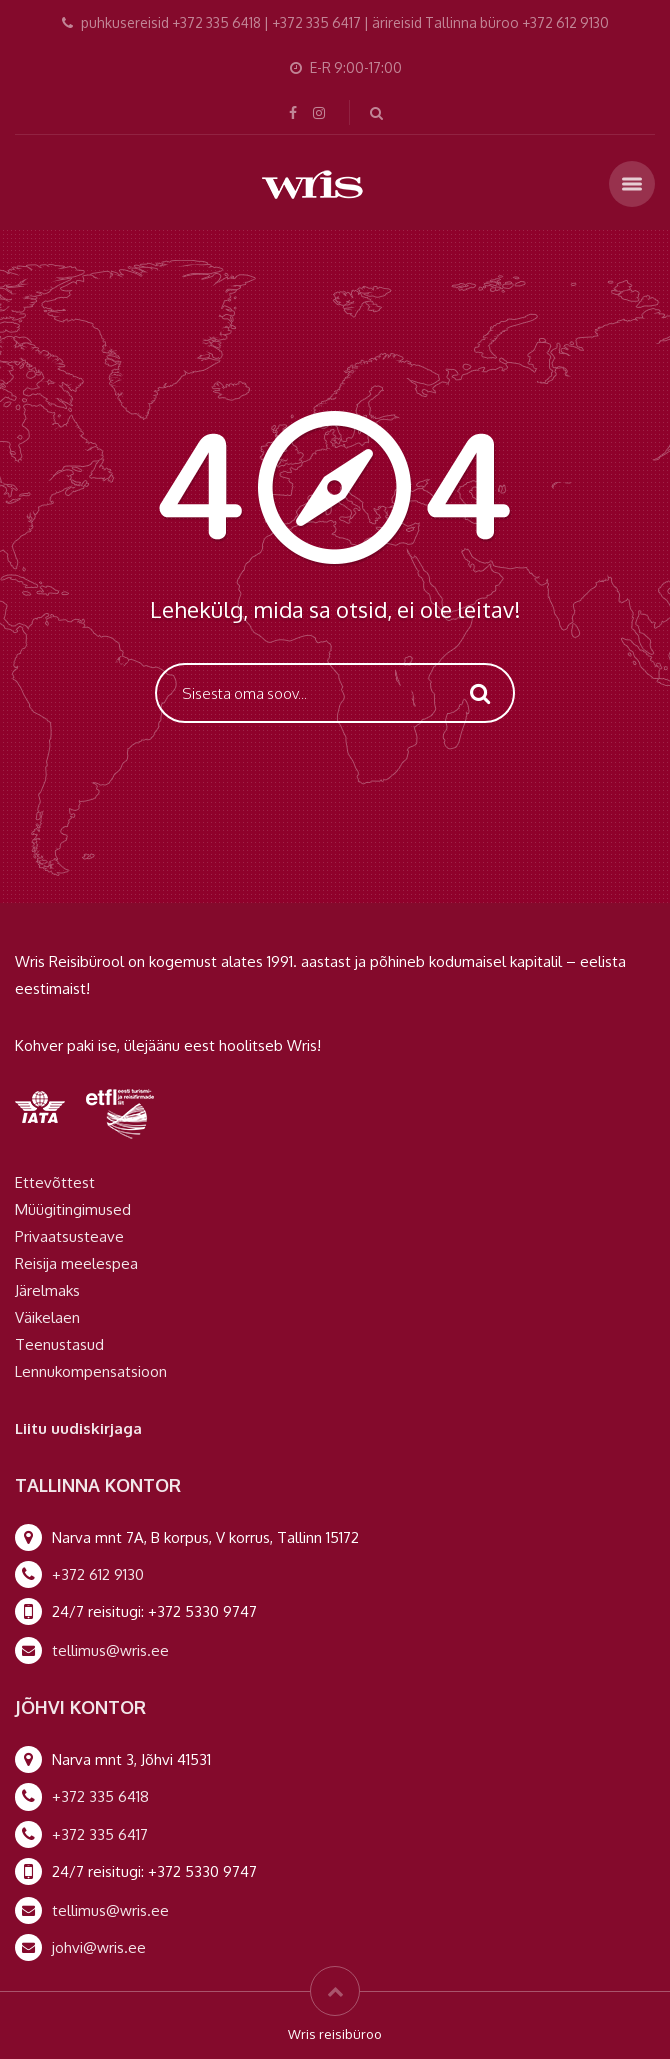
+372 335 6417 (100, 1834)
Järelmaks (47, 1290)
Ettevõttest (55, 1182)
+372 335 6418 (100, 1796)
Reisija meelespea (76, 1263)
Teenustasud (59, 1344)
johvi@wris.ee (99, 1947)
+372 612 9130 (98, 1574)
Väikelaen (47, 1317)
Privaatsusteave (69, 1236)
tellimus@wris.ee (110, 1650)
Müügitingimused (73, 1209)
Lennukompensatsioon (91, 1371)
